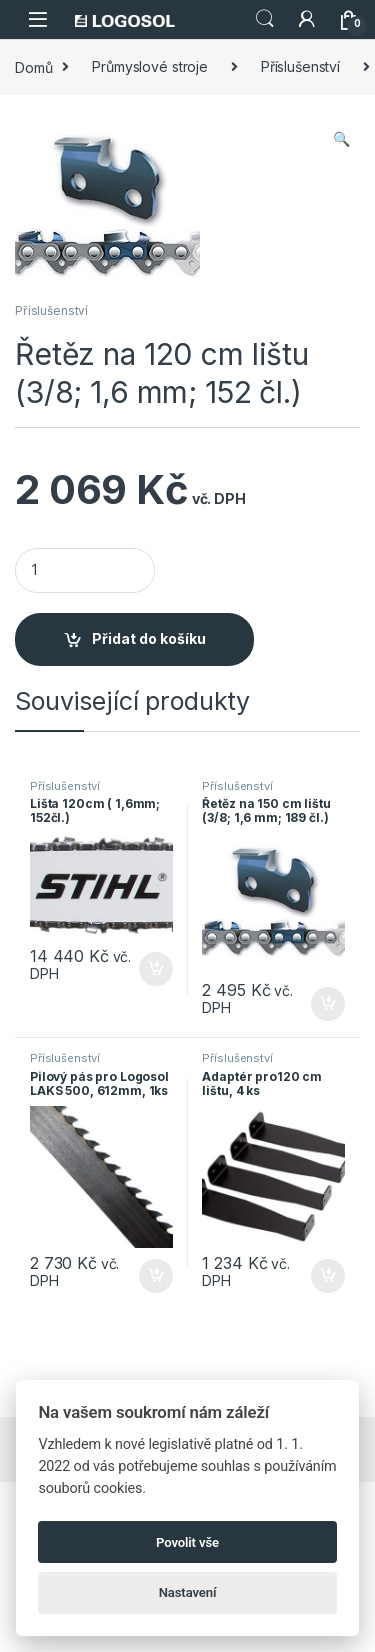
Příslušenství (300, 66)
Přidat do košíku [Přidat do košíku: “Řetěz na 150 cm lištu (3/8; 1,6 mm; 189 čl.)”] (328, 1004)
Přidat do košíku (149, 638)
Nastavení (188, 1592)
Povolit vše (187, 1542)
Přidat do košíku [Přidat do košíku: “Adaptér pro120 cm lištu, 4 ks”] (328, 1276)
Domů (33, 66)
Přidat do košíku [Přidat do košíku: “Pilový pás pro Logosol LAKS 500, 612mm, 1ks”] (156, 1276)
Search (265, 19)
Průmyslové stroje (150, 66)
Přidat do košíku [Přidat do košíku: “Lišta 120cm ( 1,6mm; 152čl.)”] (156, 969)
